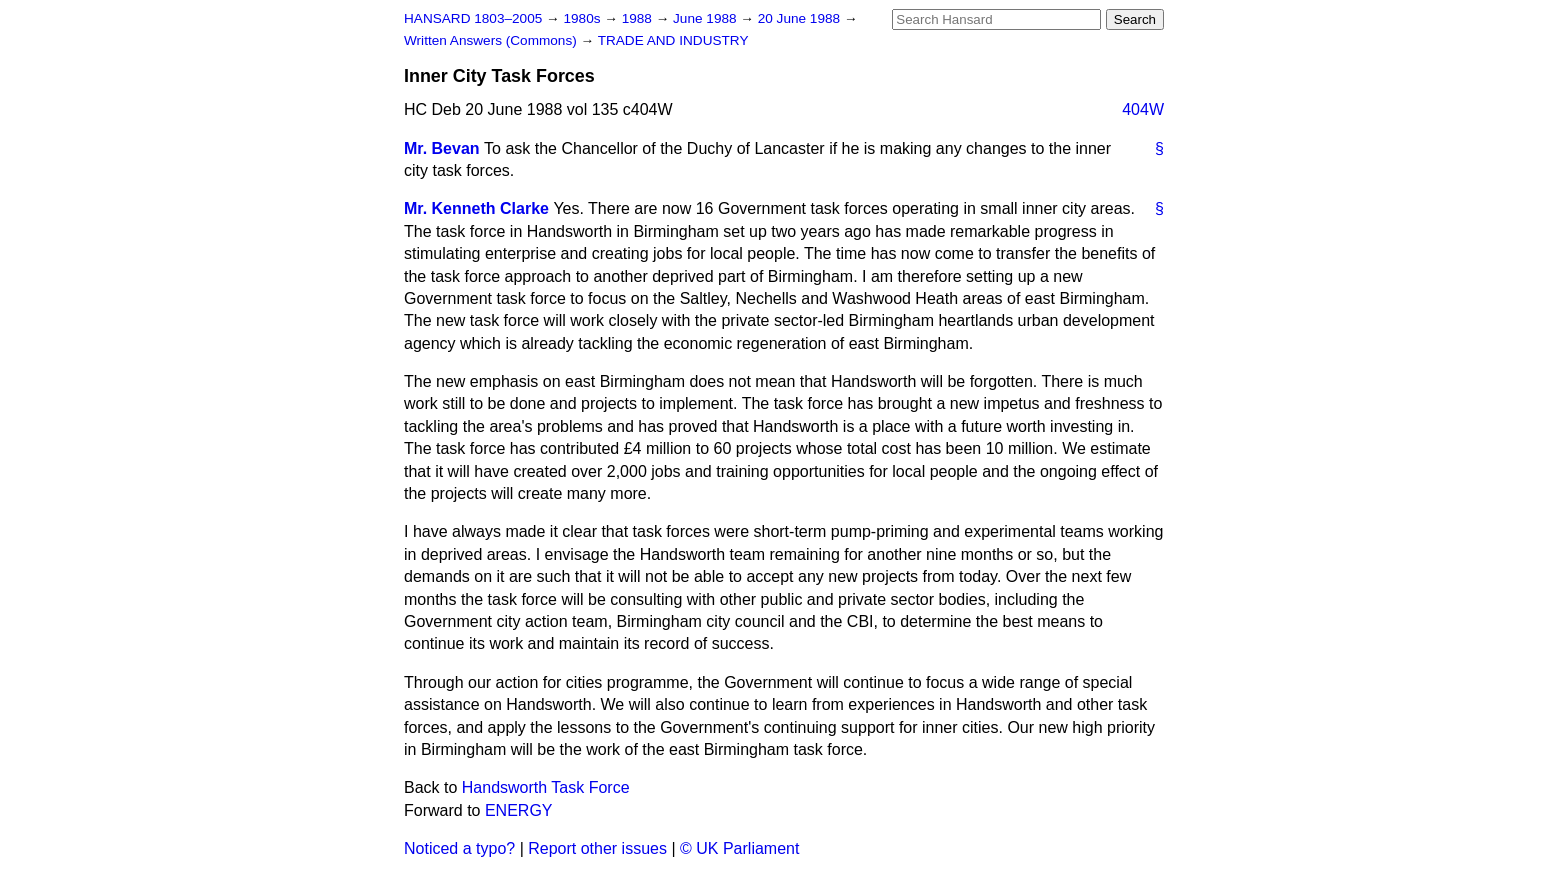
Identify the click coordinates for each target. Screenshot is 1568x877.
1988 (639, 18)
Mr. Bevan (442, 148)
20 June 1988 (801, 18)
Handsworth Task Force (546, 787)
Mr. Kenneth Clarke (476, 208)
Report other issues (597, 848)
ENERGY (519, 810)
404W (1143, 109)
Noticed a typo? (459, 848)
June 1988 (706, 18)
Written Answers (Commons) (492, 40)
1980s (583, 18)
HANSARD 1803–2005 (473, 18)
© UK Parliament (739, 848)
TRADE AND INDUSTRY (673, 40)
